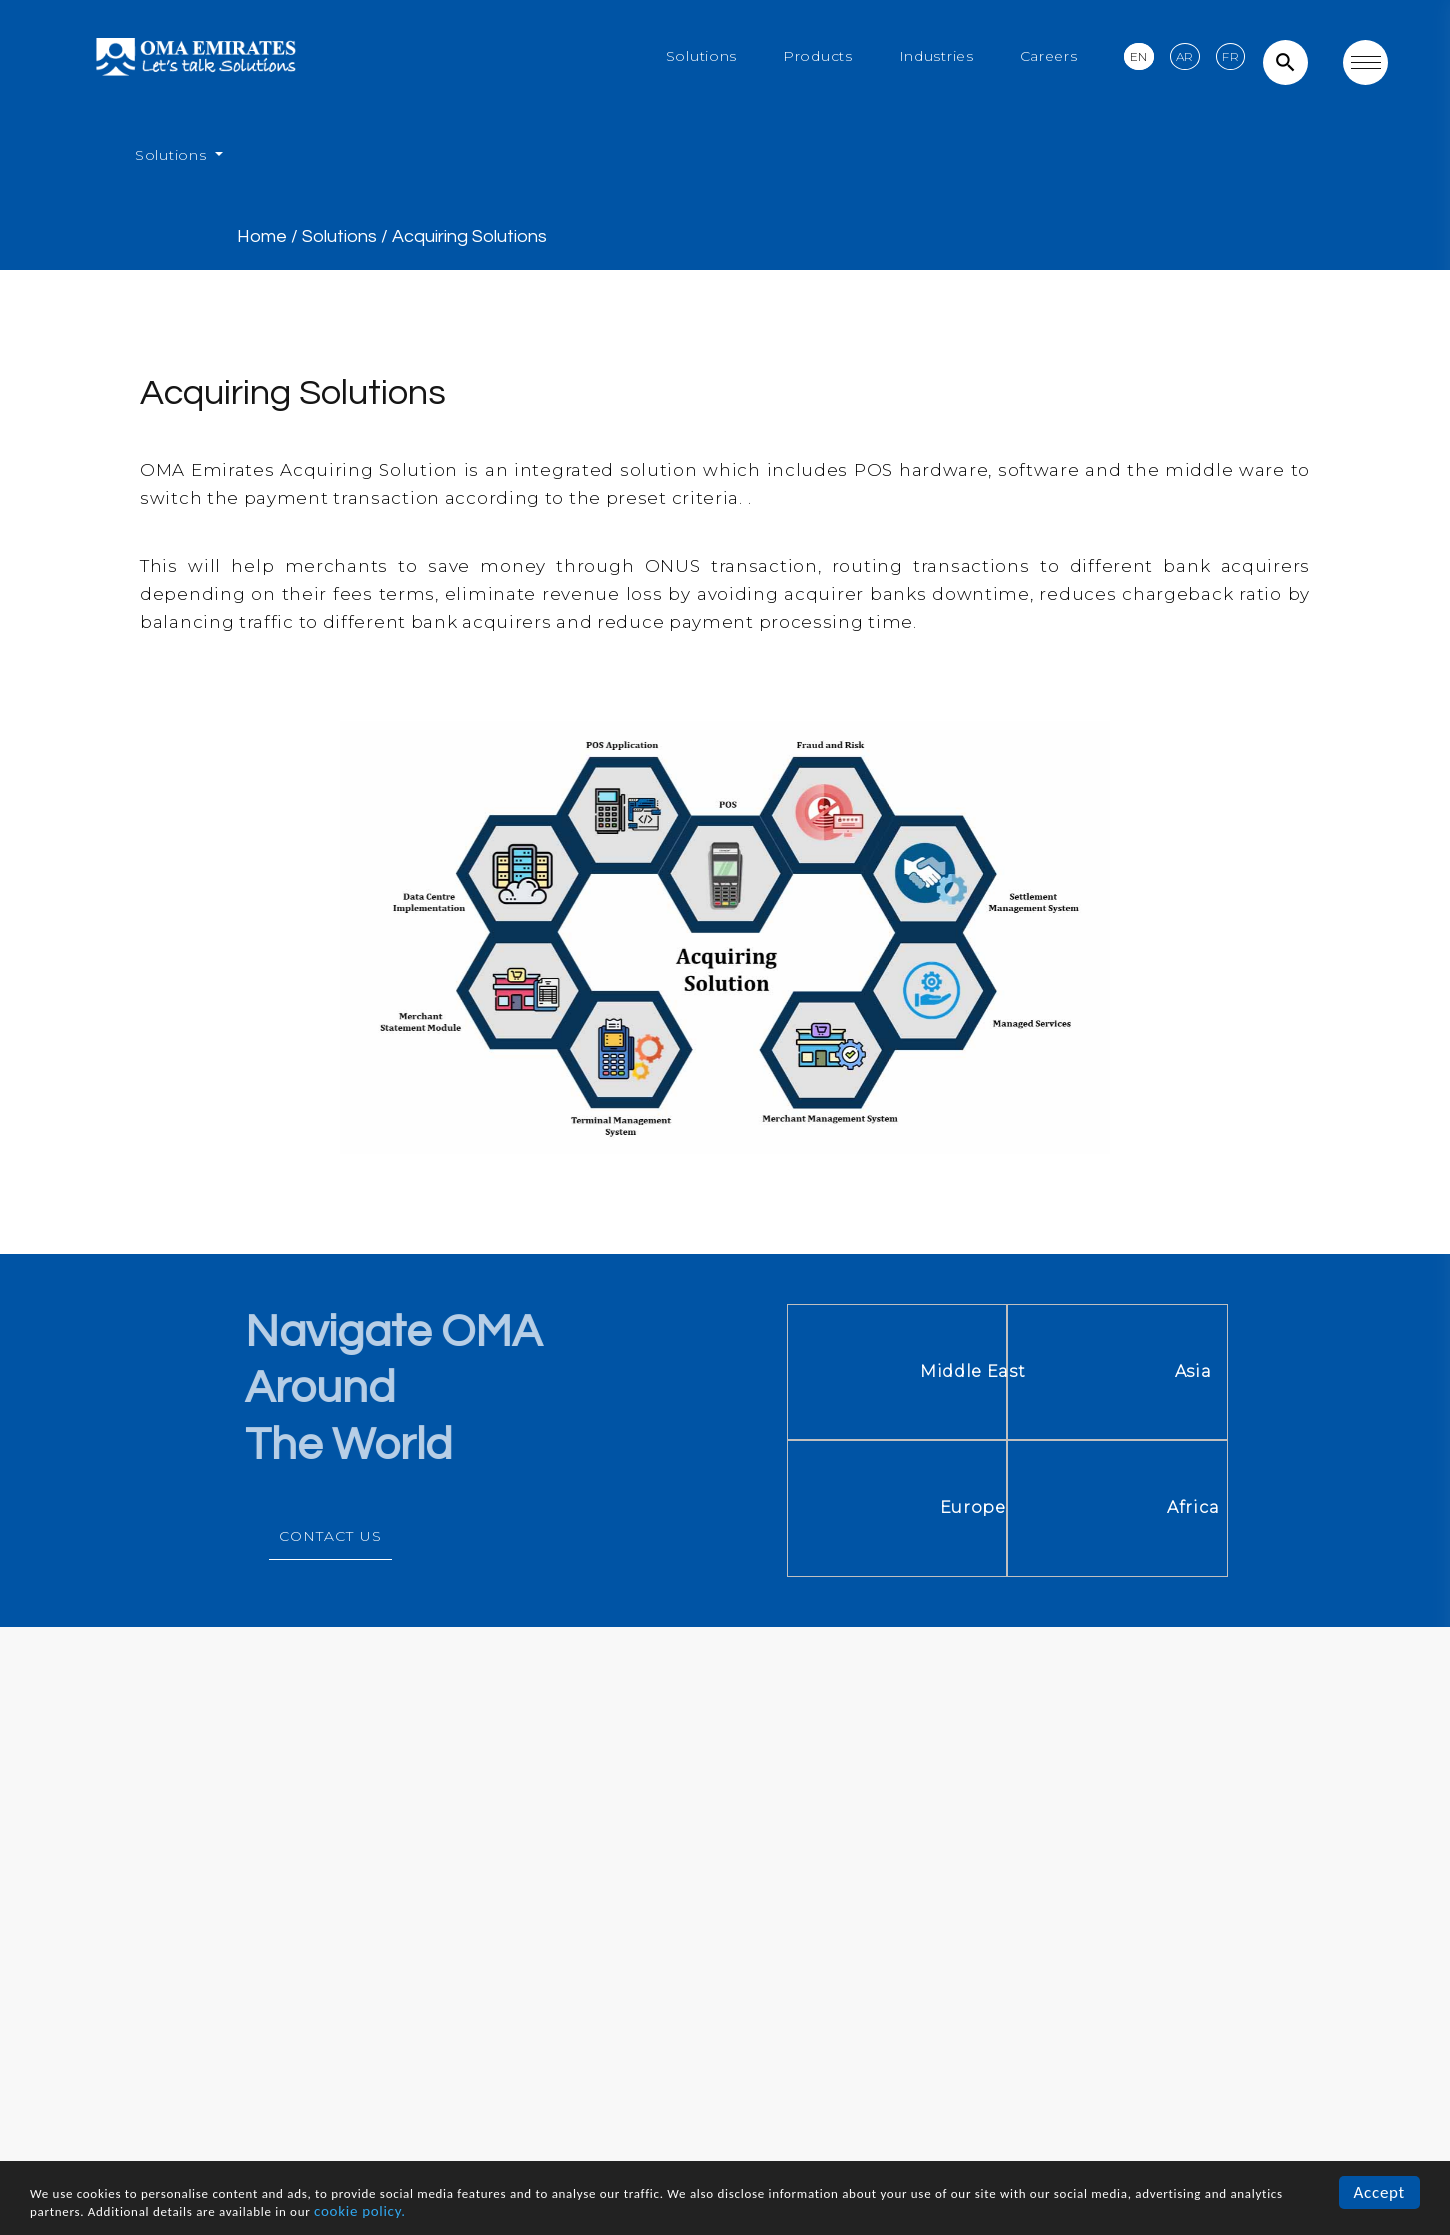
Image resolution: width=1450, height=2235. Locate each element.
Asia (1336, 1371)
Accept (1379, 2192)
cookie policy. (360, 2211)
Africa (1336, 1507)
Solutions (701, 56)
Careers (1049, 56)
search (1285, 62)
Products (818, 56)
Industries (936, 56)
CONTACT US (330, 1536)
